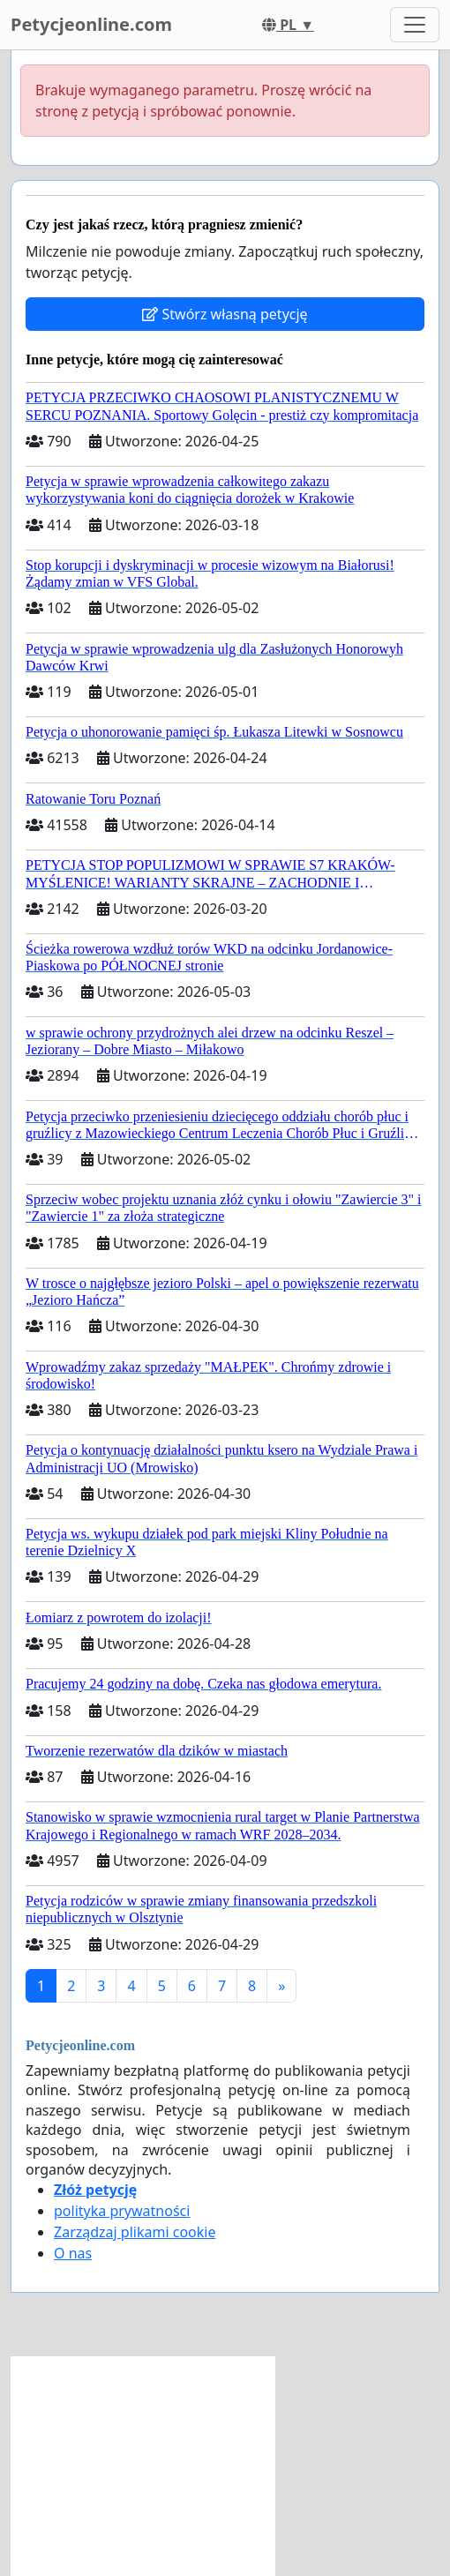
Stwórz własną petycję (224, 314)
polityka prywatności (122, 2210)
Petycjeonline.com (91, 24)
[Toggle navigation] (414, 24)
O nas (73, 2253)
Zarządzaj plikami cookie (134, 2232)
